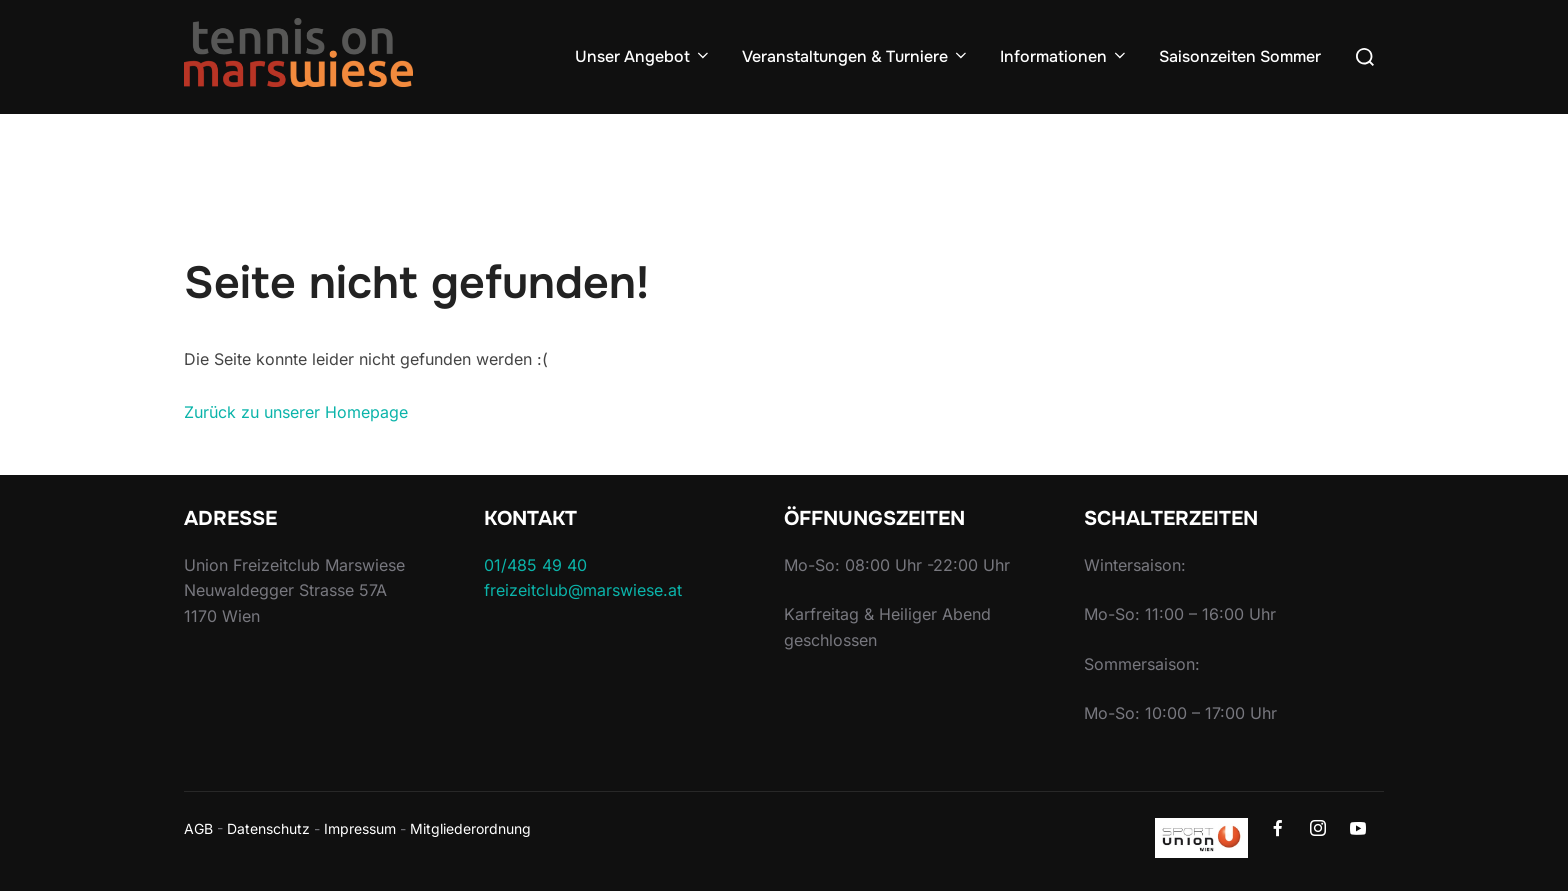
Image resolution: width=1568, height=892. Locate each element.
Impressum (360, 828)
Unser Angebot (643, 56)
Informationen (1064, 56)
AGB (198, 828)
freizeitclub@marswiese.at (583, 590)
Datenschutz (268, 828)
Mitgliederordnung (470, 828)
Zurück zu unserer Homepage (296, 412)
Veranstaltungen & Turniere (856, 56)
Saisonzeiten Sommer (1240, 56)
